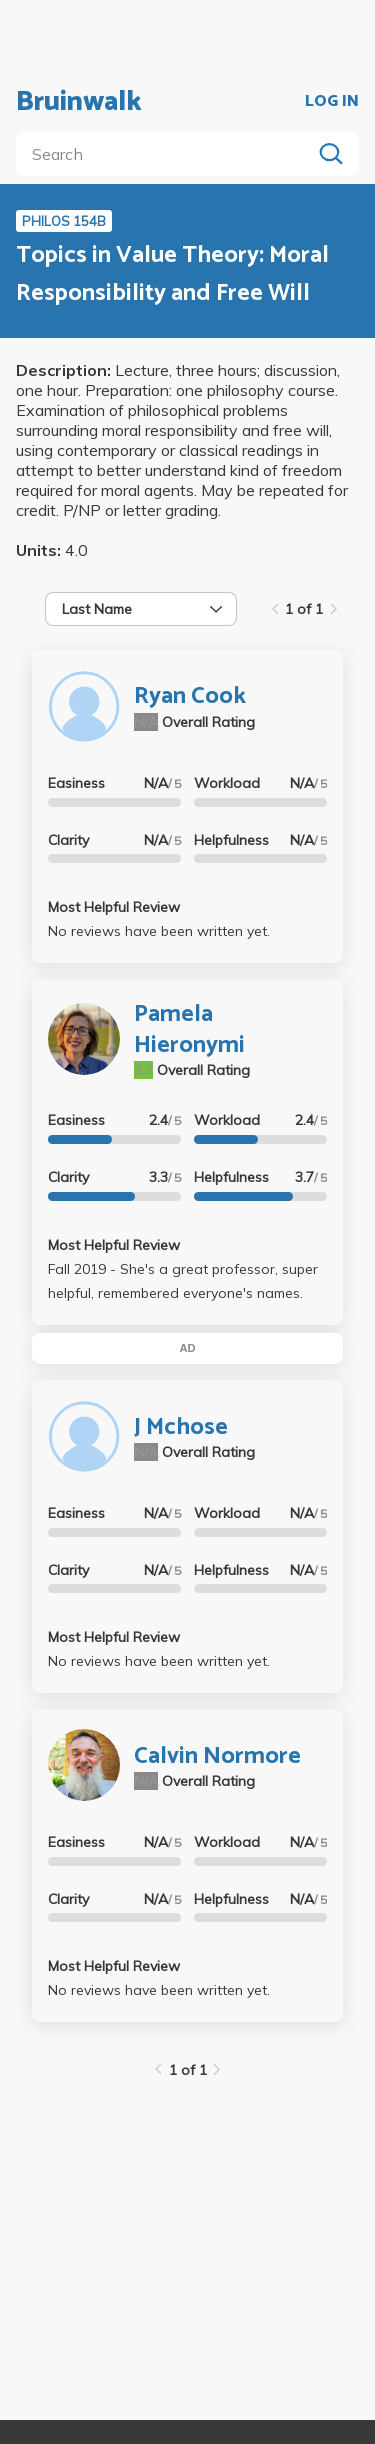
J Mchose (181, 1427)
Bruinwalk (79, 102)
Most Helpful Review (114, 907)
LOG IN (332, 102)
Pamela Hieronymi (189, 1030)
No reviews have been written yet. (159, 931)
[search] (167, 154)
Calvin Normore (217, 1756)
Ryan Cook (190, 696)
